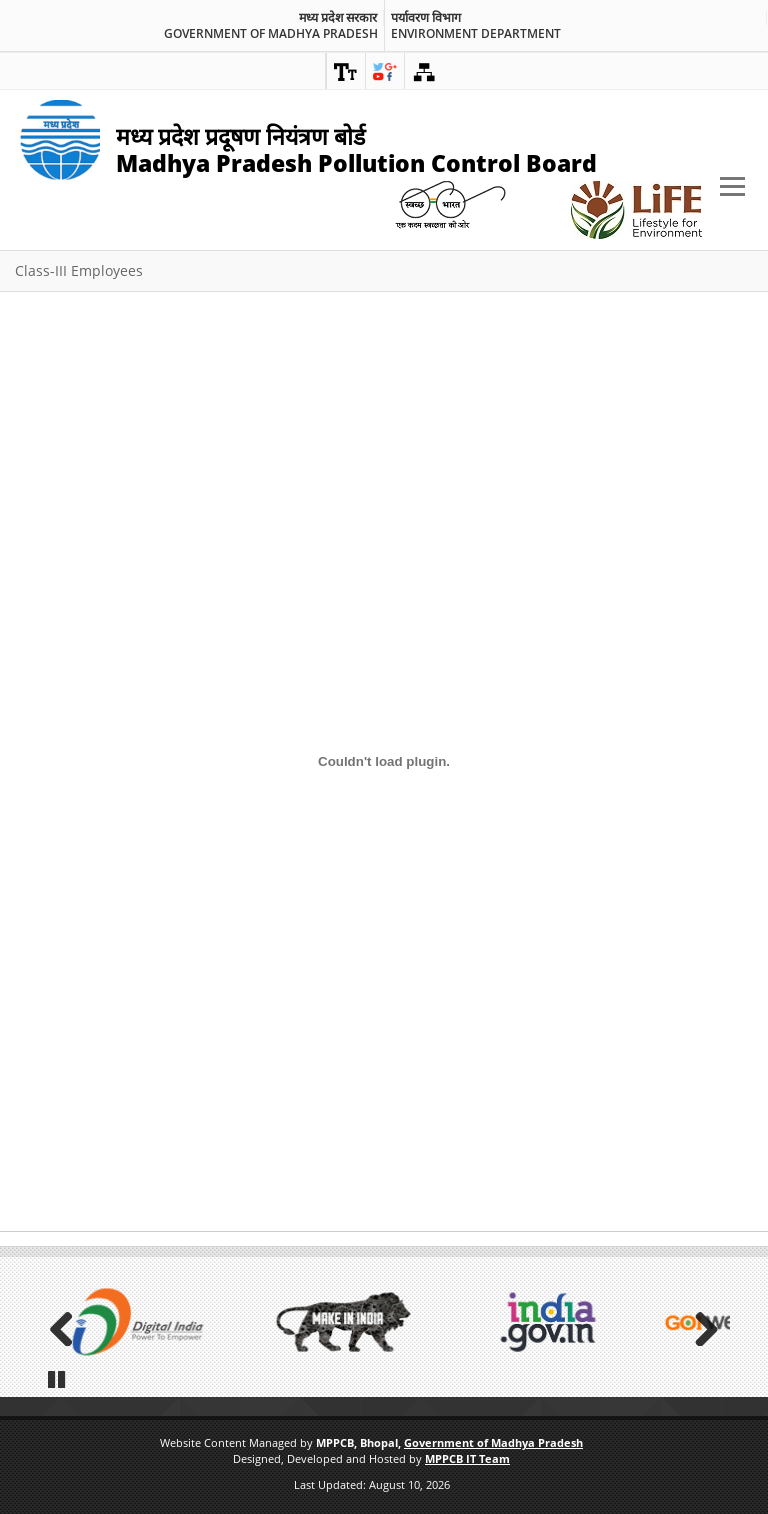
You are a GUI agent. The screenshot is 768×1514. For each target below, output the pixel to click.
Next (700, 1324)
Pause (57, 1377)
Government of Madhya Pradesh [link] (271, 34)
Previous (68, 1324)
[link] (346, 71)
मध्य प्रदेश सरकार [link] (338, 18)
